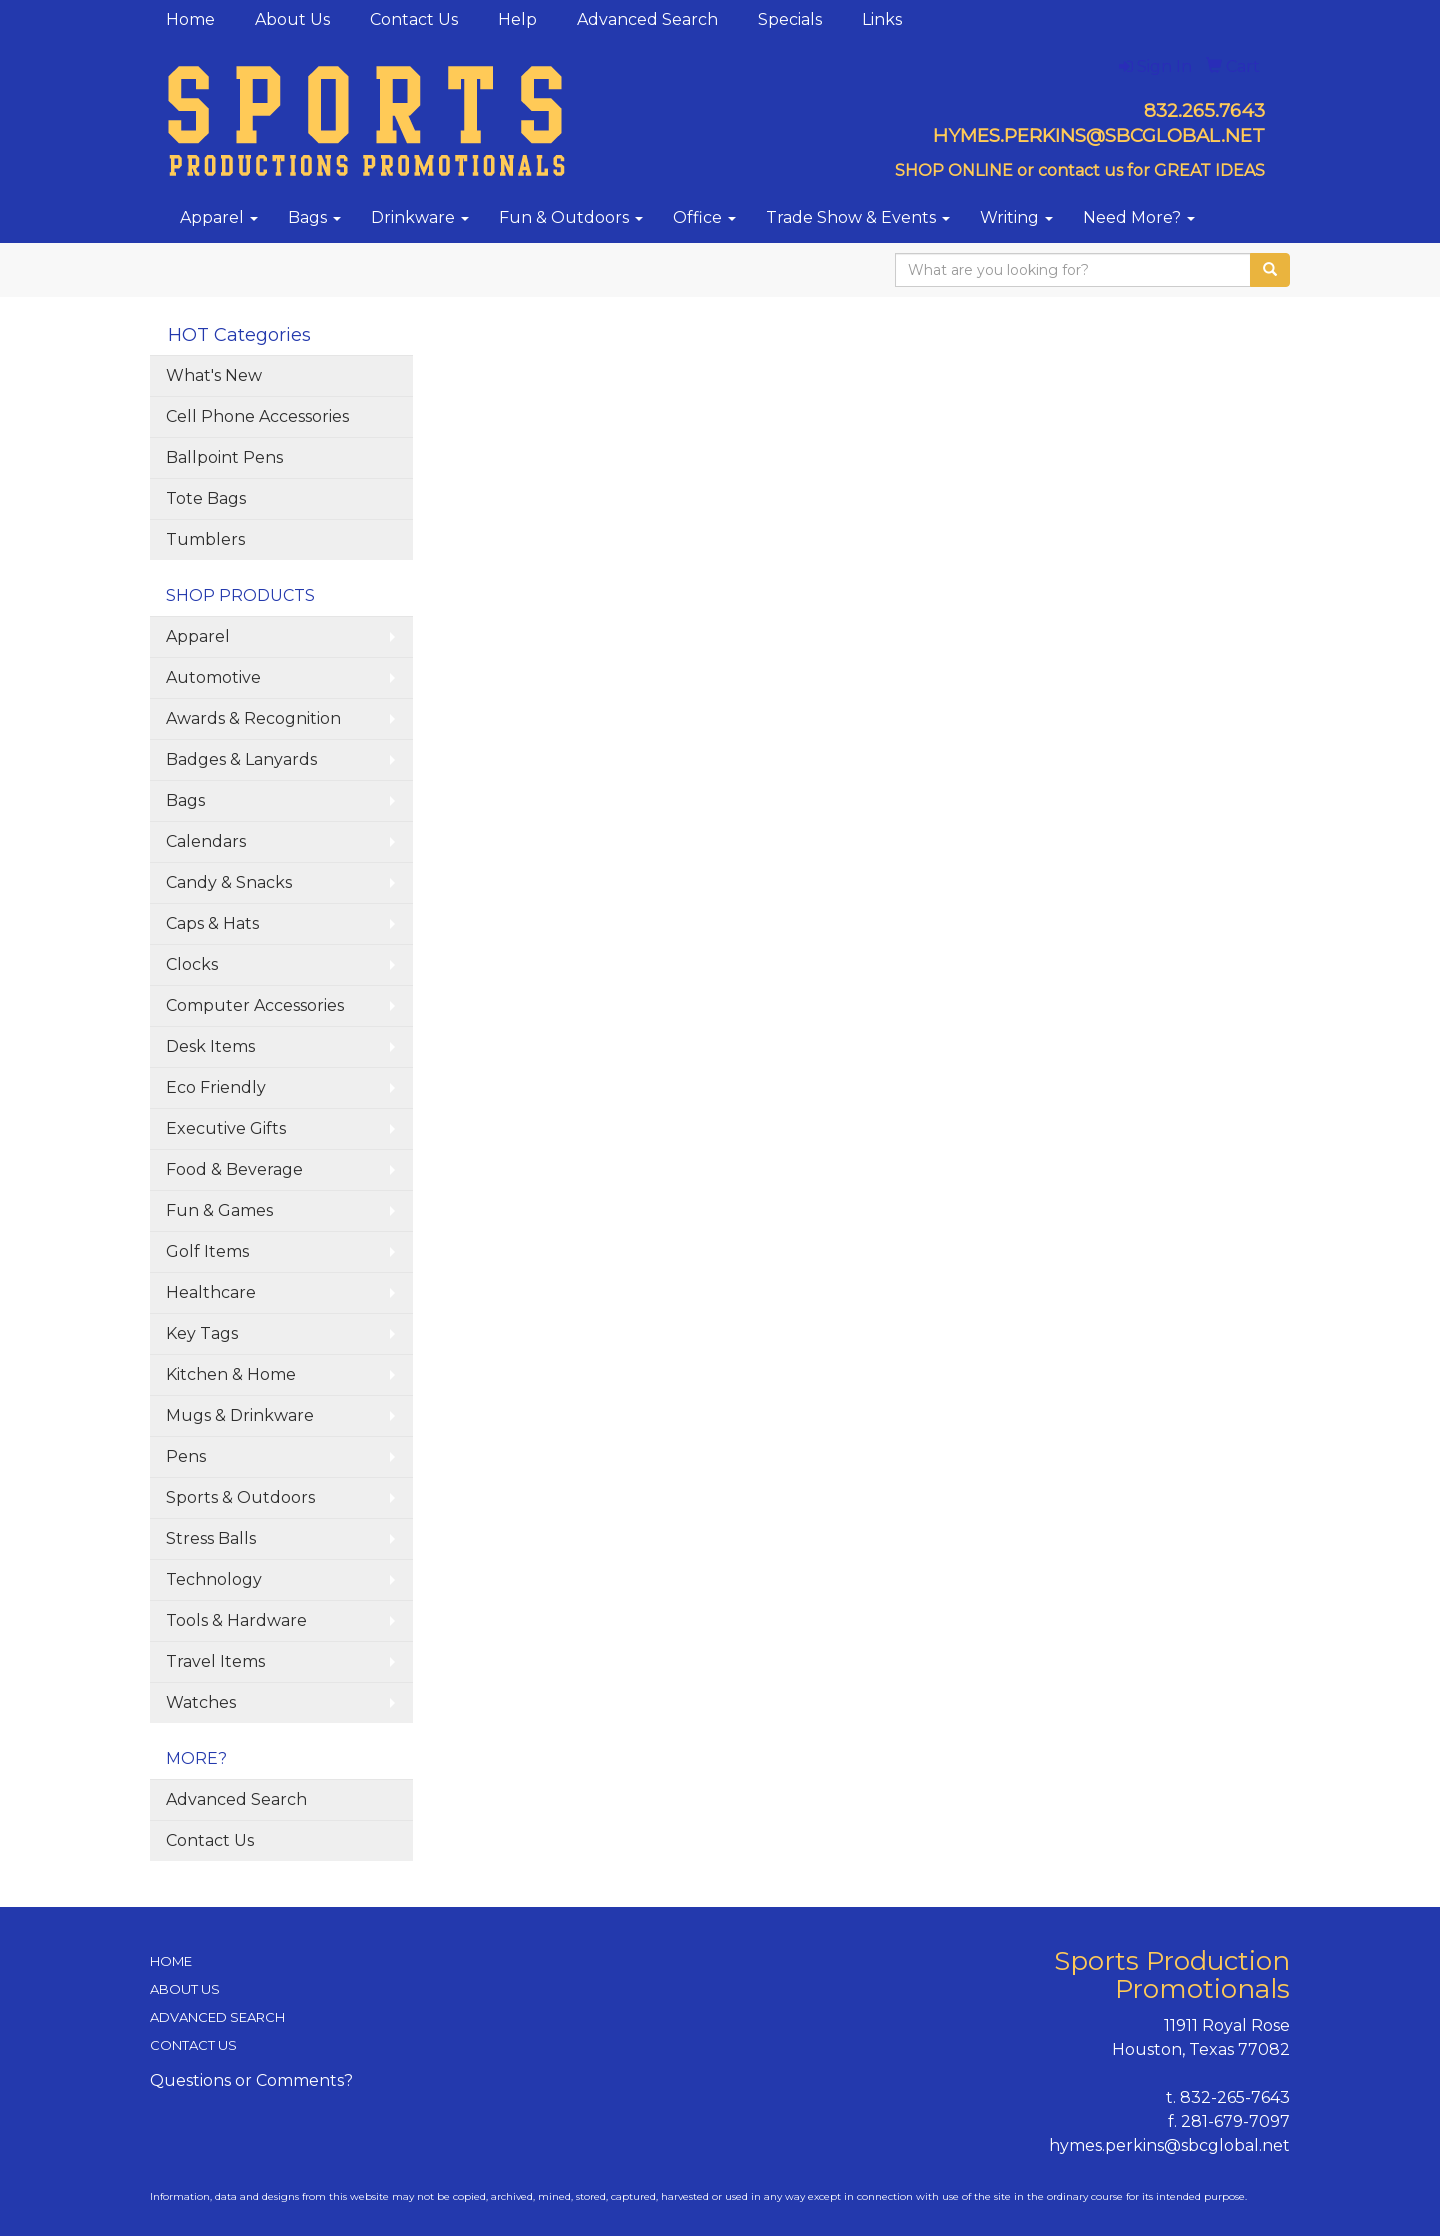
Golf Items (207, 1251)
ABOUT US (185, 1989)
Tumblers (205, 539)
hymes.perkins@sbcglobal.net (1169, 2145)
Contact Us (414, 19)
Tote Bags (206, 498)
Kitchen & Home (231, 1374)
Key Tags (202, 1333)
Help (517, 19)
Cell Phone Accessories (257, 416)
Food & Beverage (234, 1169)
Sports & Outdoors (240, 1497)
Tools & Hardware (236, 1620)
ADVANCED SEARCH (217, 2017)
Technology (214, 1579)
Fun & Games (219, 1210)
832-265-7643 (1235, 2097)
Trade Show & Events (858, 217)
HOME (171, 1961)
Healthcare (211, 1292)
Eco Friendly (216, 1087)
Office (704, 217)
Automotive (213, 677)
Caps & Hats (212, 923)
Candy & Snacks (229, 882)
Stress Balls (211, 1538)
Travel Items (215, 1661)
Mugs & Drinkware (240, 1415)
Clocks (192, 964)
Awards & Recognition (253, 718)
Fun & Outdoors (571, 217)
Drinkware (420, 217)
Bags (314, 217)
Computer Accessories (255, 1005)
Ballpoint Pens (224, 457)
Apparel (219, 217)
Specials (790, 19)
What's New (214, 375)
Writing (1016, 217)
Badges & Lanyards (241, 759)
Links (882, 19)
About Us (292, 19)
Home (190, 19)
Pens (186, 1456)
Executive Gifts (226, 1128)
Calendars (206, 841)
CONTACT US (193, 2045)
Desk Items (210, 1046)
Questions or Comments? (251, 2080)
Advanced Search (647, 19)
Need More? (1139, 217)
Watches (201, 1702)
